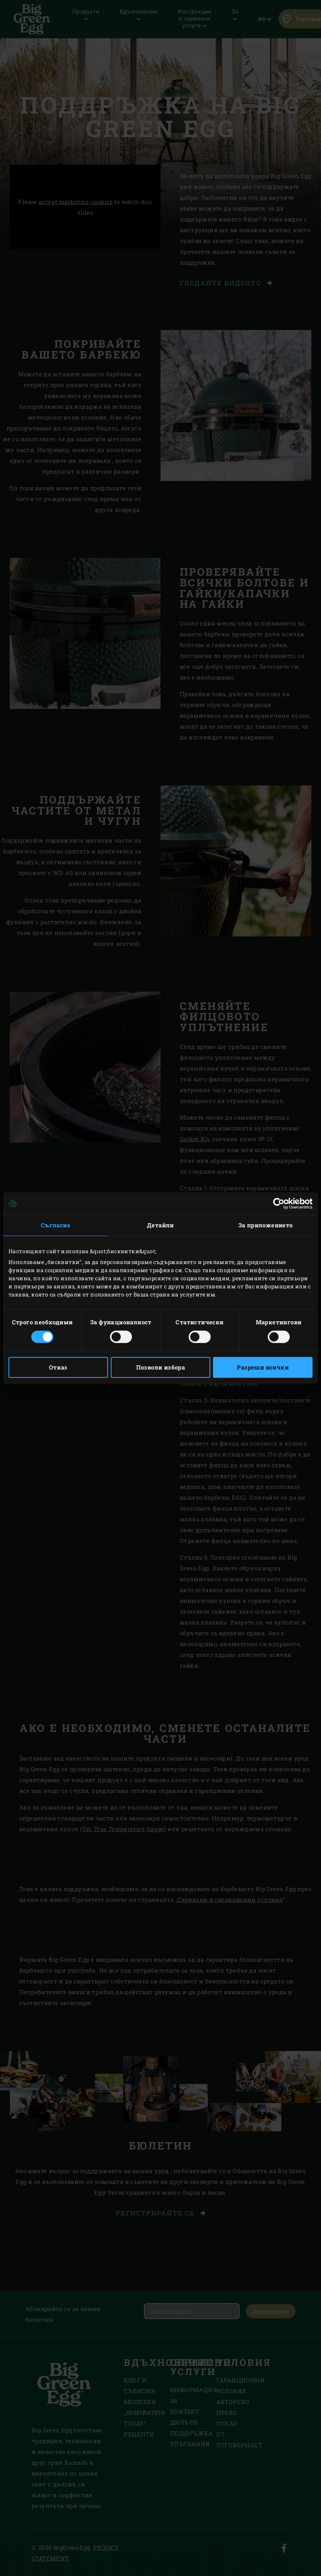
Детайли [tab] (160, 1225)
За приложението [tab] (265, 1225)
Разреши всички (263, 1367)
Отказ (58, 1367)
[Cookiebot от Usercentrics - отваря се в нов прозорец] (279, 1203)
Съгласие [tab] (55, 1225)
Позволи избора (160, 1367)
